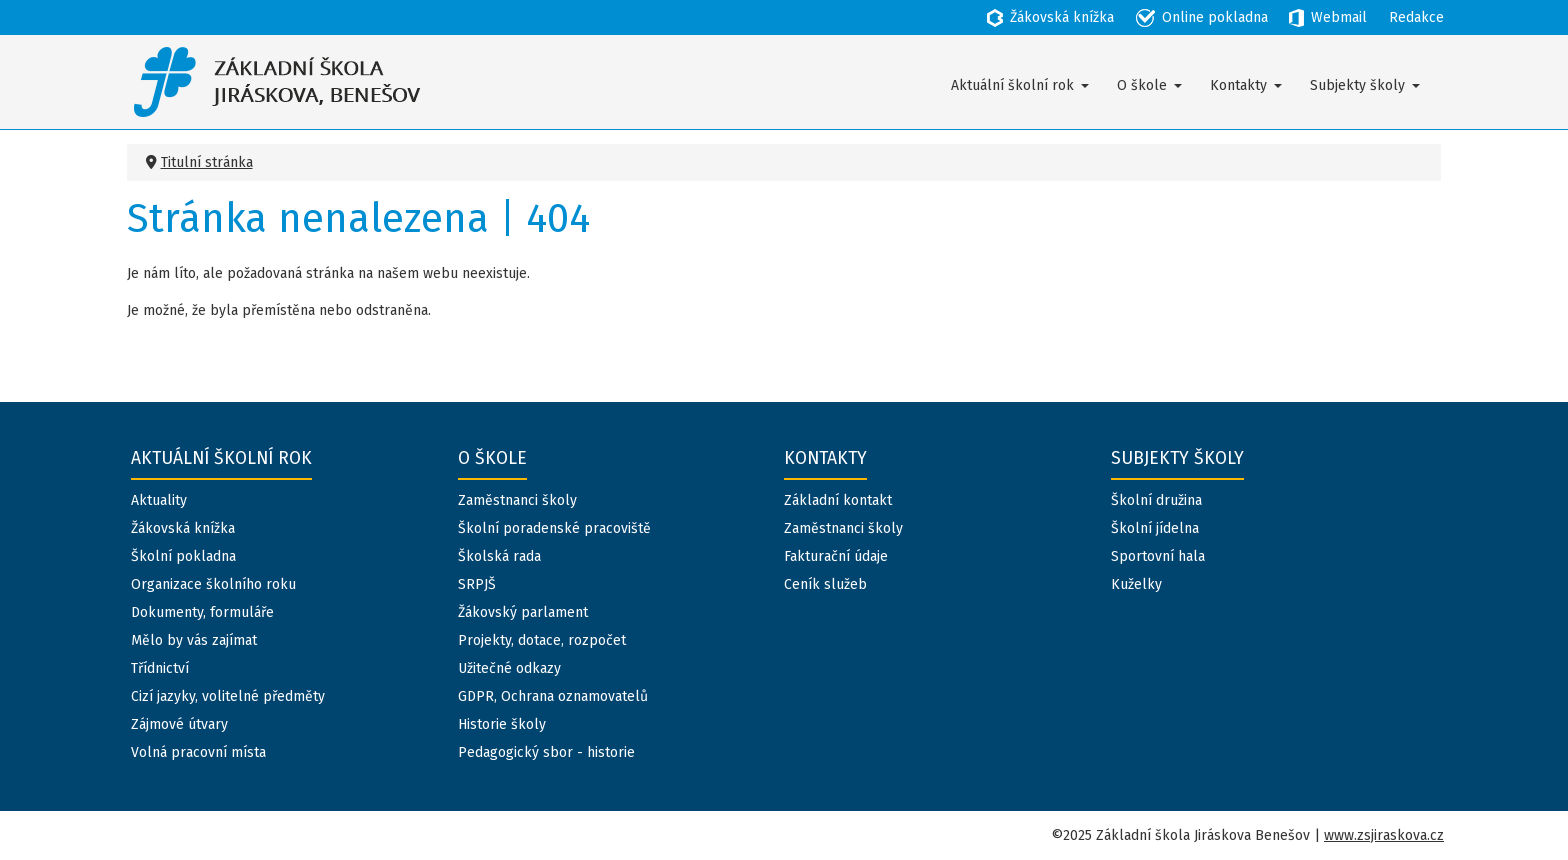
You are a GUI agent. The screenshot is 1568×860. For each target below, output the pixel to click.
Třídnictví (160, 668)
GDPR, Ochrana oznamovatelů (553, 696)
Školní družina (1156, 500)
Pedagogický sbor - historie (546, 752)
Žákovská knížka (183, 528)
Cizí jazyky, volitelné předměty (228, 696)
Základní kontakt (838, 500)
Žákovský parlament (523, 612)
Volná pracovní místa (198, 752)
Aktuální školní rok (1012, 85)
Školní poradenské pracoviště (554, 528)
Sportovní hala (1158, 556)
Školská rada (499, 556)
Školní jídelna (1155, 528)
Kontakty (1238, 85)
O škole (1142, 85)
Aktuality (159, 500)
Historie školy (502, 724)
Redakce (1416, 17)
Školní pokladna (183, 556)
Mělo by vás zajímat (194, 640)
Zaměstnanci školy (517, 500)
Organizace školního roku (213, 584)
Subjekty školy (1357, 85)
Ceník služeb (825, 584)
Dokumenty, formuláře (202, 612)
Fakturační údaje (836, 556)
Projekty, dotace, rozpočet (542, 640)
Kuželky (1136, 584)
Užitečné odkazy (509, 668)
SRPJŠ (477, 584)
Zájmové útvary (179, 724)
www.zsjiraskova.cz (1384, 835)
